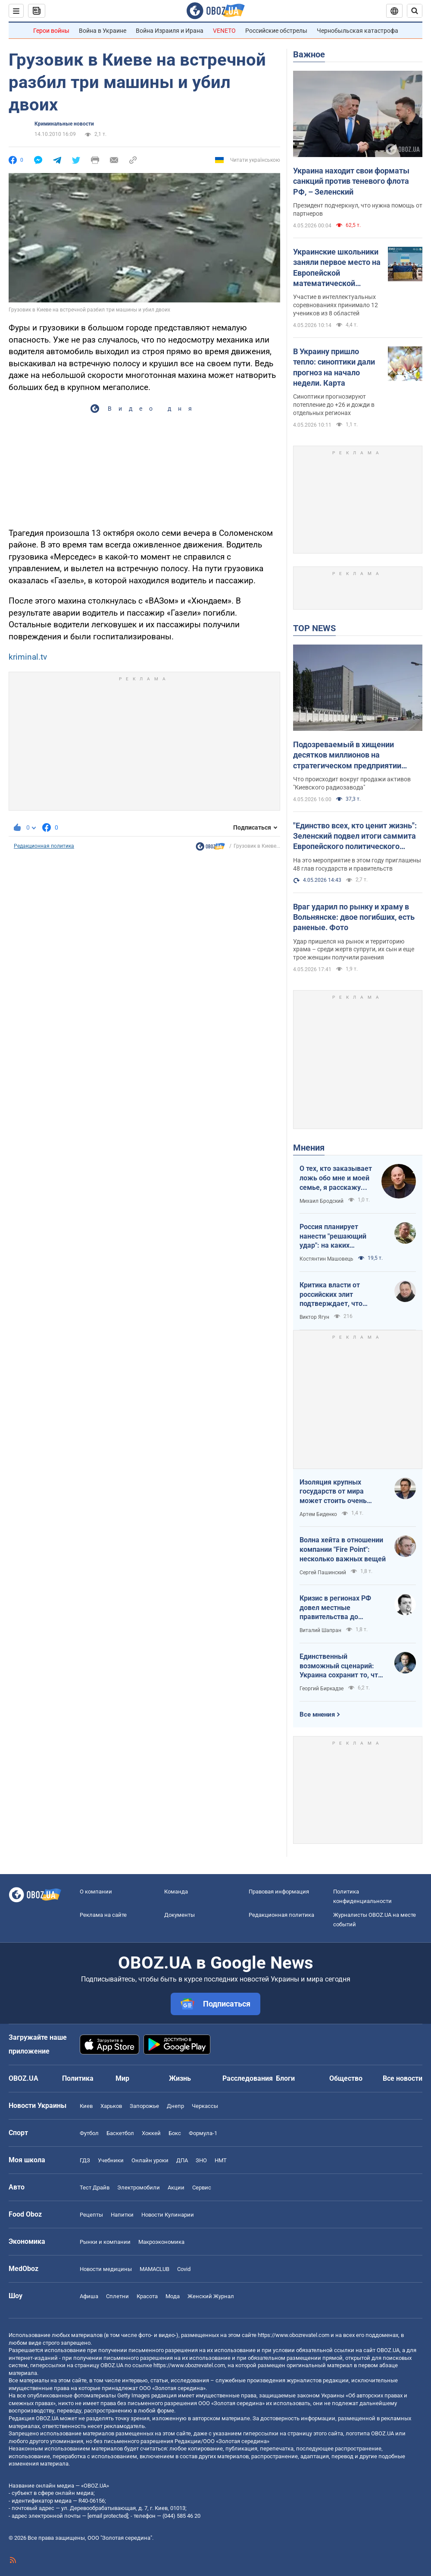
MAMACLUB (154, 2269)
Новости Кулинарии (167, 2214)
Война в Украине (102, 30)
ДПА (182, 2160)
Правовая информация (279, 1891)
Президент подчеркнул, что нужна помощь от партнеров (357, 209)
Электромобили (138, 2187)
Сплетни (117, 2296)
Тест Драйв (94, 2187)
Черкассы (205, 2106)
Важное (309, 54)
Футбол (89, 2133)
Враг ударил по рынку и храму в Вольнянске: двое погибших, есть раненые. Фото (354, 917)
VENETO (224, 30)
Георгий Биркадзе (322, 1689)
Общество (345, 2078)
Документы (179, 1915)
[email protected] (107, 2516)
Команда (176, 1891)
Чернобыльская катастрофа (357, 30)
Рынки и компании (105, 2242)
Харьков (111, 2106)
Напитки (122, 2214)
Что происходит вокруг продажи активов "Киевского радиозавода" (352, 783)
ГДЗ (85, 2160)
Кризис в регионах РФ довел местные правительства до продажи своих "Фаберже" (335, 1608)
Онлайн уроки (150, 2160)
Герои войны (51, 30)
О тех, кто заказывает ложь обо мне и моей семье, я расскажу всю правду (336, 1178)
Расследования (247, 2078)
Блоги (285, 2078)
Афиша (89, 2296)
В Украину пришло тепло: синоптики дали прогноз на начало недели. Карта (334, 367)
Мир (122, 2078)
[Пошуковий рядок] (414, 10)
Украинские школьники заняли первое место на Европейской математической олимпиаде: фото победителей (337, 268)
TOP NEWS (314, 628)
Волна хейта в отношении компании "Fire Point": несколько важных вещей (343, 1549)
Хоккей (151, 2133)
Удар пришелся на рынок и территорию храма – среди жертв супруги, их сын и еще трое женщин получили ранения (353, 949)
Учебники (111, 2160)
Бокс (175, 2133)
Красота (147, 2296)
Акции (176, 2187)
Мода (173, 2296)
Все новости (402, 2078)
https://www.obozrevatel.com (293, 2335)
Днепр (175, 2106)
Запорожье (144, 2106)
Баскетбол (120, 2133)
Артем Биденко (318, 1514)
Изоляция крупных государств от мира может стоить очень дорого (333, 1492)
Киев (86, 2106)
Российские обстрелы (276, 30)
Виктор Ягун (314, 1317)
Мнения (309, 1147)
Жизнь (180, 2078)
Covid (184, 2269)
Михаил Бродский (322, 1201)
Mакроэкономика (161, 2242)
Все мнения (317, 1714)
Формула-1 (203, 2133)
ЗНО (201, 2160)
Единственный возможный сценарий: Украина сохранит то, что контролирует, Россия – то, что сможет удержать (342, 1666)
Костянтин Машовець (326, 1259)
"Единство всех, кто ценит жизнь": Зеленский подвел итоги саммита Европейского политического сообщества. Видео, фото (355, 836)
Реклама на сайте (103, 1915)
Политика (78, 2078)
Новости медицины (106, 2269)
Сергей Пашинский (323, 1573)
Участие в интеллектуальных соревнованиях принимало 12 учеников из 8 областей (335, 305)
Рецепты (91, 2214)
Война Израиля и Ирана (169, 30)
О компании (96, 1891)
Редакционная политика (44, 846)
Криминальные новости (64, 124)
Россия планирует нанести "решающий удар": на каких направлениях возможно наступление (340, 1236)
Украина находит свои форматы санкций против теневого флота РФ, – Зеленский (351, 181)
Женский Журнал (210, 2296)
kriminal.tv (28, 657)
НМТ (221, 2160)
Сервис (201, 2187)
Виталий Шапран (320, 1630)
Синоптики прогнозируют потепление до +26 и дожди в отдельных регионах (334, 404)
